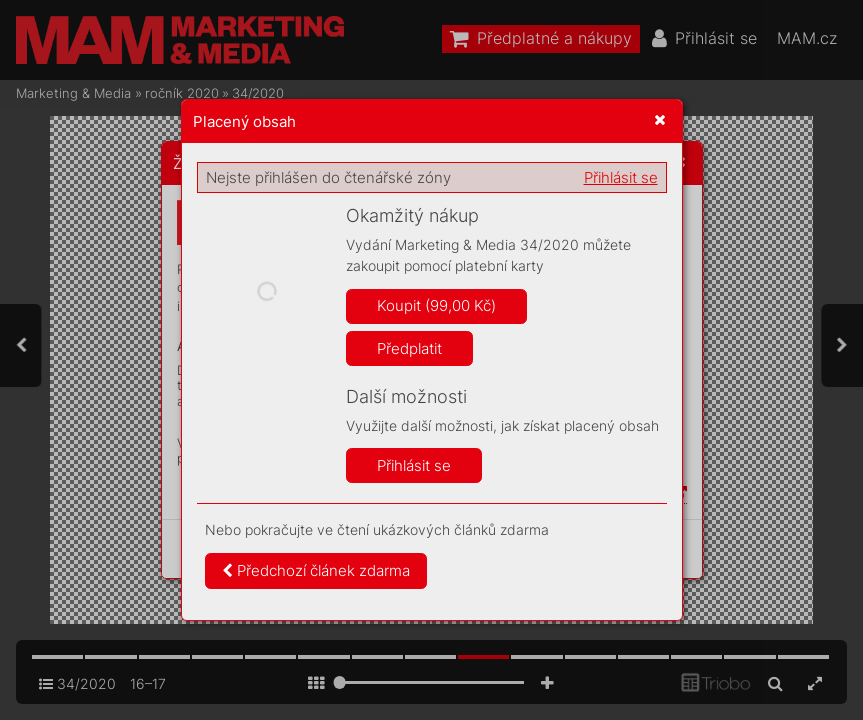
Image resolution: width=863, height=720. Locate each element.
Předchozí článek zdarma (316, 570)
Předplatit (409, 348)
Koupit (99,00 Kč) (436, 305)
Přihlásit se (621, 177)
